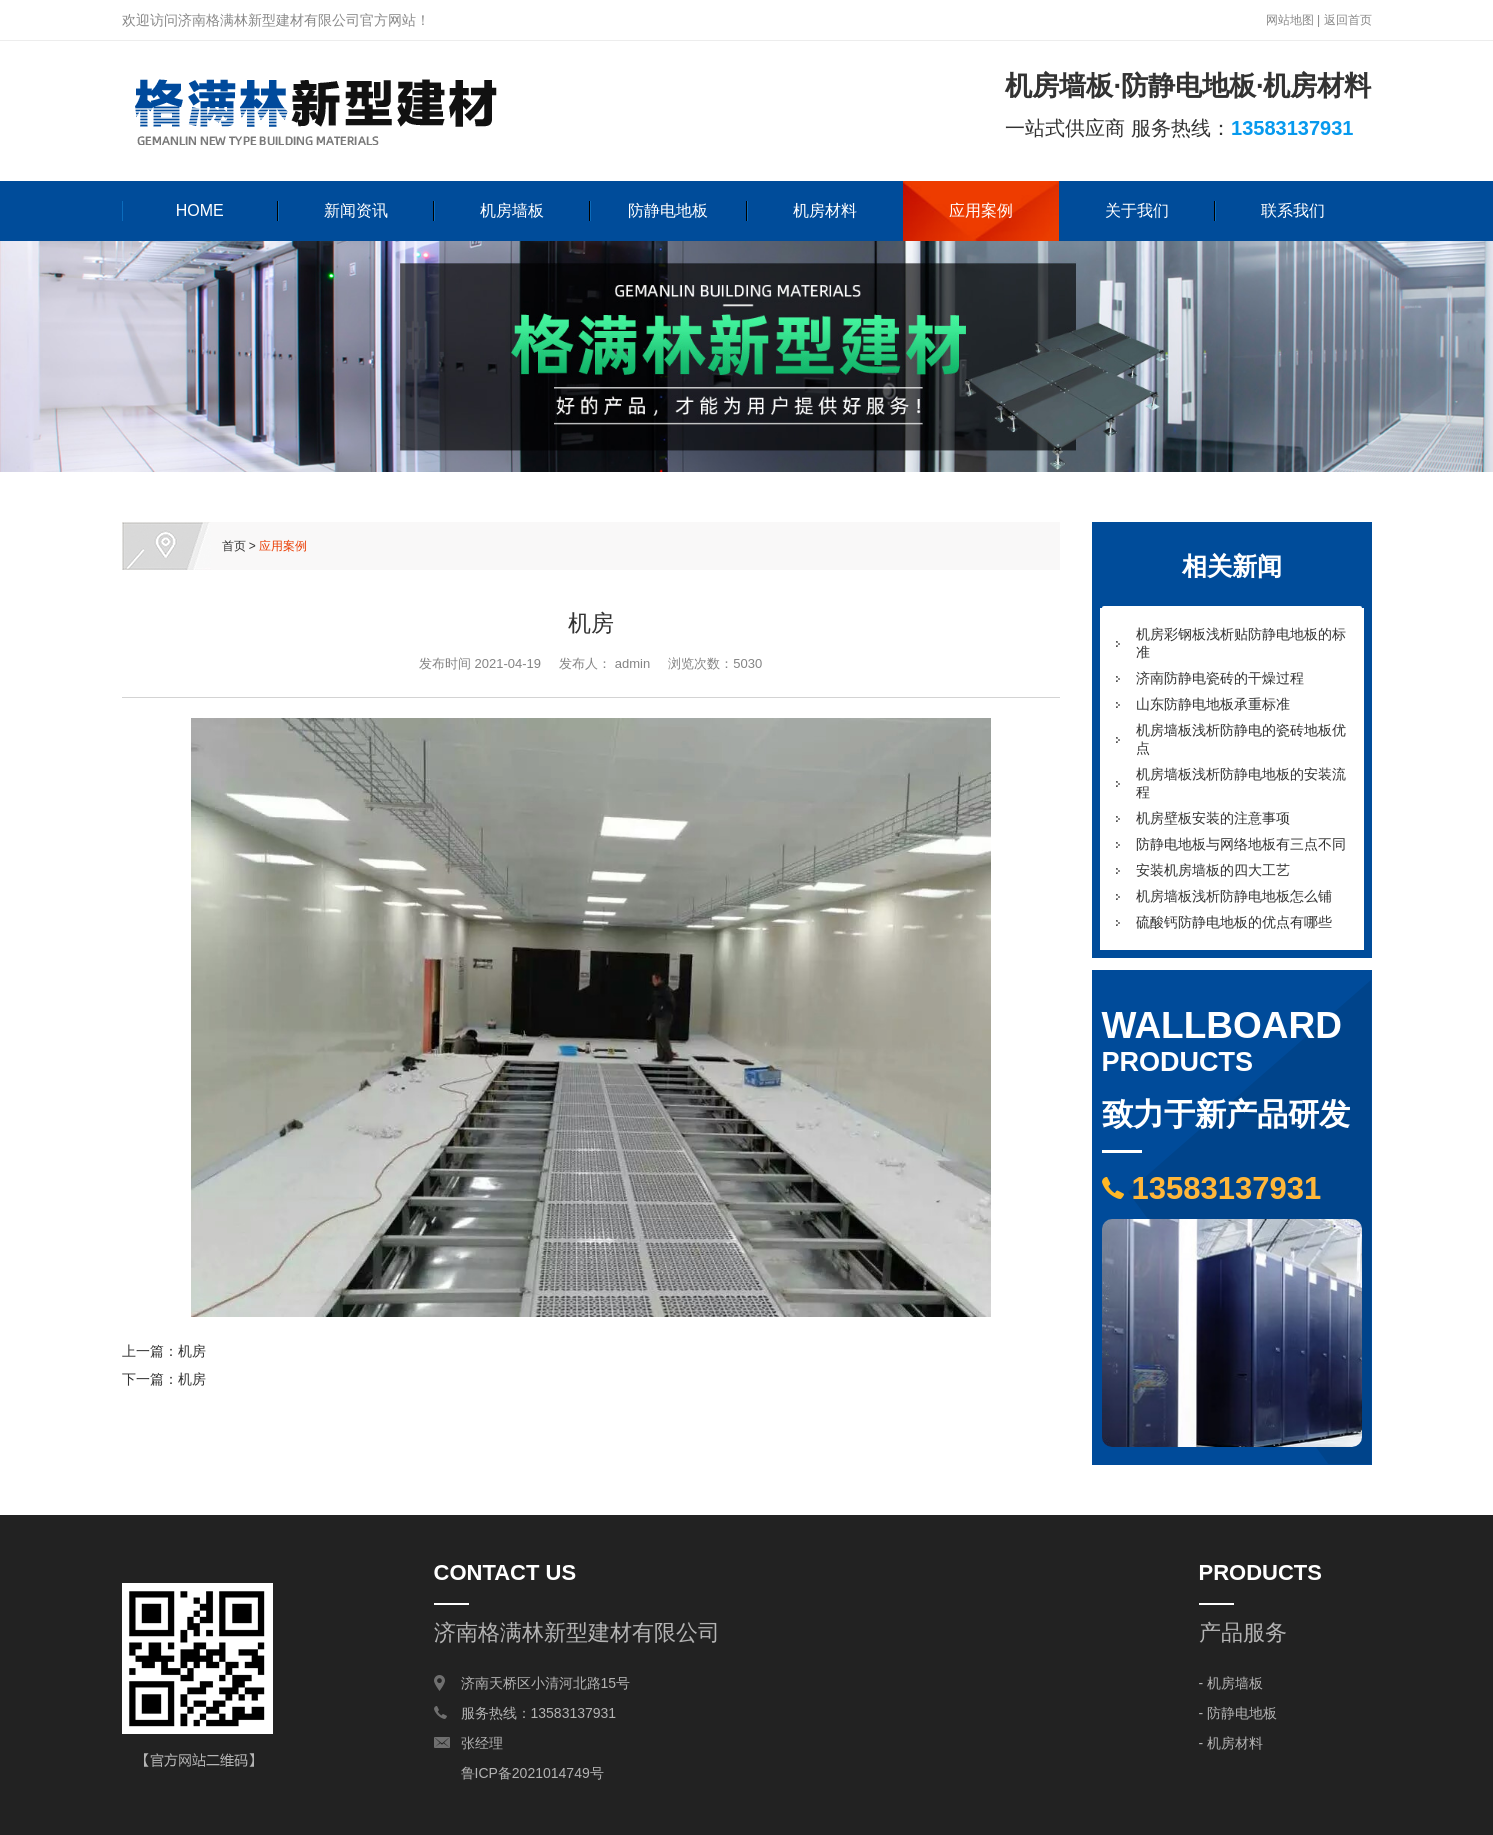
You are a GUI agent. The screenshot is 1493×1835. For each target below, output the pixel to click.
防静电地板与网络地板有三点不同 (1241, 844)
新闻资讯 (356, 210)
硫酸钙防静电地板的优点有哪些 (1234, 922)
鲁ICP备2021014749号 (532, 1773)
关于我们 (1137, 210)
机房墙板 (512, 210)
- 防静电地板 (1238, 1713)
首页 (234, 546)
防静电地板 (668, 210)
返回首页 (1348, 20)
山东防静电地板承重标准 (1213, 704)
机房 (192, 1351)
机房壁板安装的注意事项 (1213, 818)
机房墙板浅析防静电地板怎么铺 (1234, 896)
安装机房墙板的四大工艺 (1213, 870)
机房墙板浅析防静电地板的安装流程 (1241, 783)
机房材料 (825, 210)
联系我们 (1293, 210)
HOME (200, 210)
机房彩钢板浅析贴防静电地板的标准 (1241, 643)
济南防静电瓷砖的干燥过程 (1220, 678)
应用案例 (981, 210)
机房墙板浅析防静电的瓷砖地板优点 (1241, 739)
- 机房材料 (1231, 1743)
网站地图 (1290, 20)
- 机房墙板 (1231, 1683)
